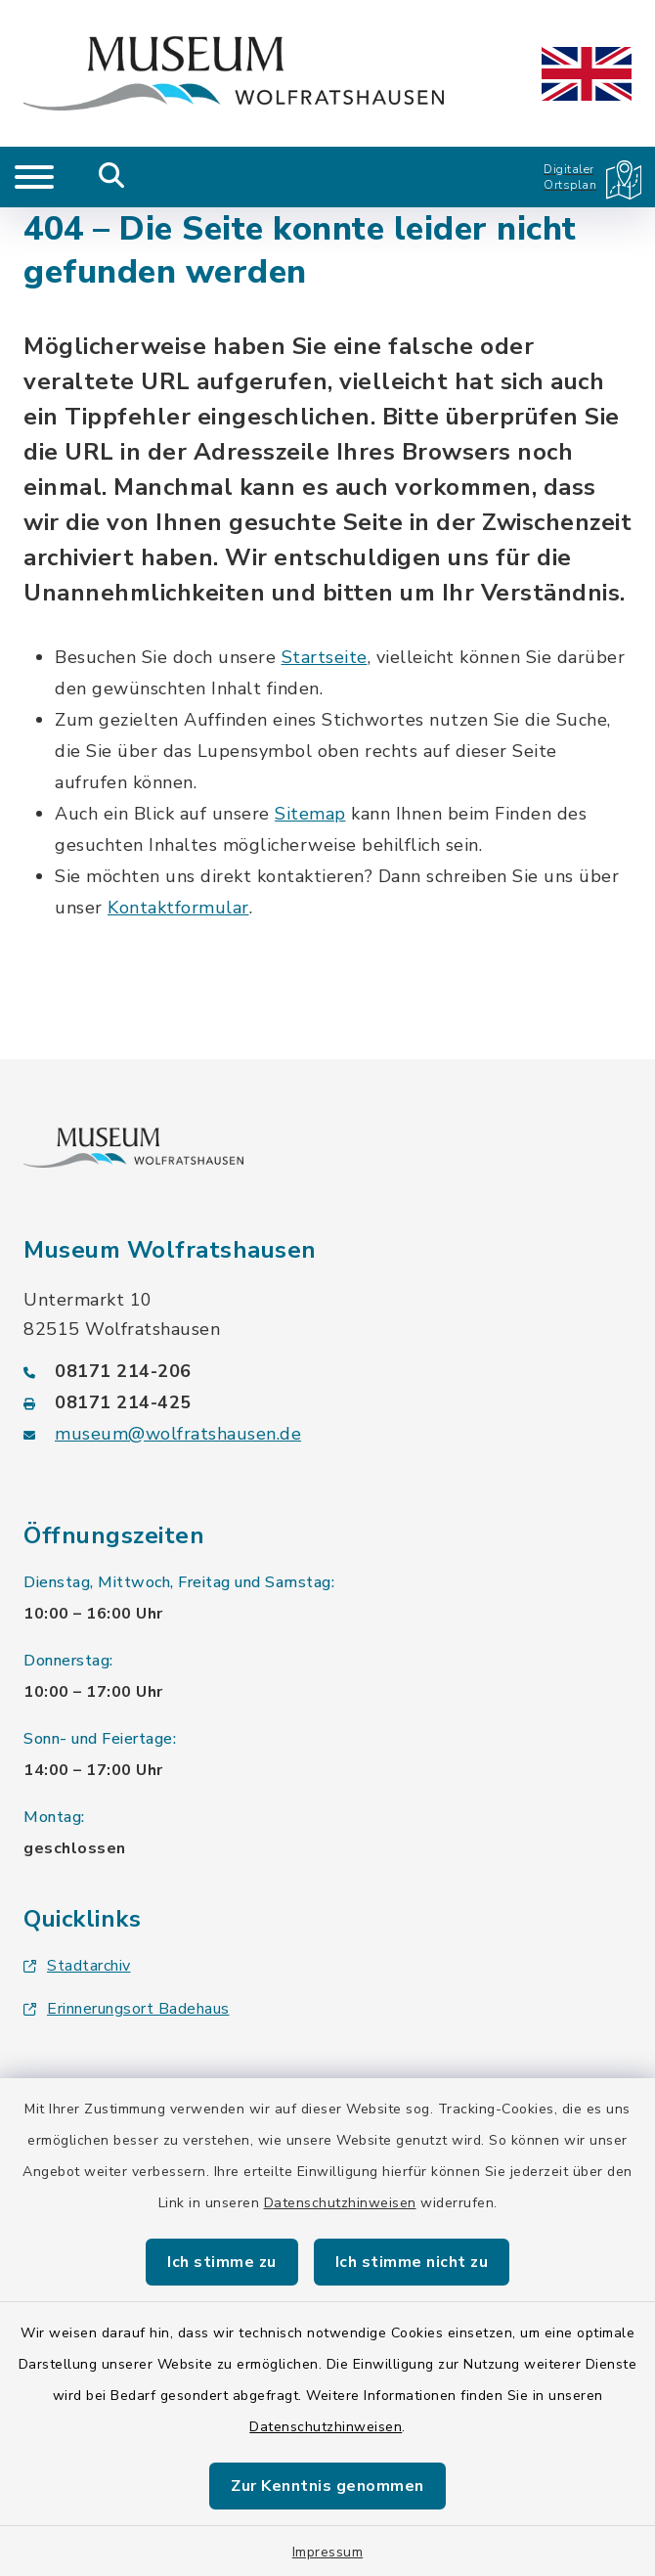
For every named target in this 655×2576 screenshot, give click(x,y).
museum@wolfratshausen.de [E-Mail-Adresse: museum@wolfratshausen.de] (178, 1433)
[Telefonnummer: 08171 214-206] (327, 1371)
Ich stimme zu (222, 2262)
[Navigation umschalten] (34, 177)
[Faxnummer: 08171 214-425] (327, 1402)
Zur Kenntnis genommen (327, 2486)
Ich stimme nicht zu (412, 2262)
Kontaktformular (178, 907)
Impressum (328, 2552)
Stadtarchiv (77, 1965)
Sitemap (310, 813)
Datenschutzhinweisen (340, 2203)
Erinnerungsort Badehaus (126, 2009)
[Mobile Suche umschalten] (112, 177)
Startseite (325, 657)
